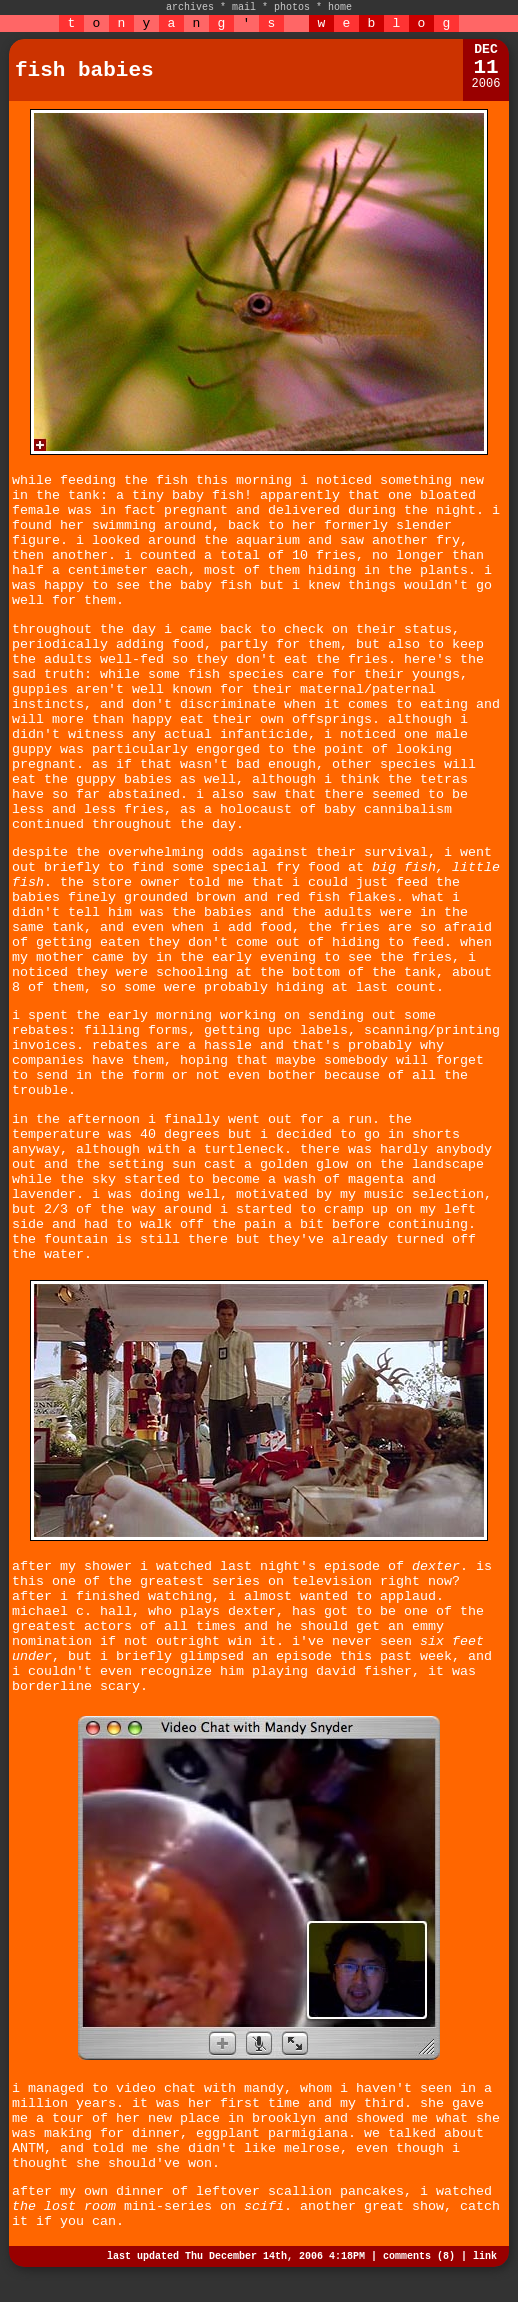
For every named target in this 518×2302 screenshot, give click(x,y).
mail (244, 7)
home (340, 7)
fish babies (84, 70)
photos (292, 7)
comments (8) (419, 2256)
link (485, 2256)
